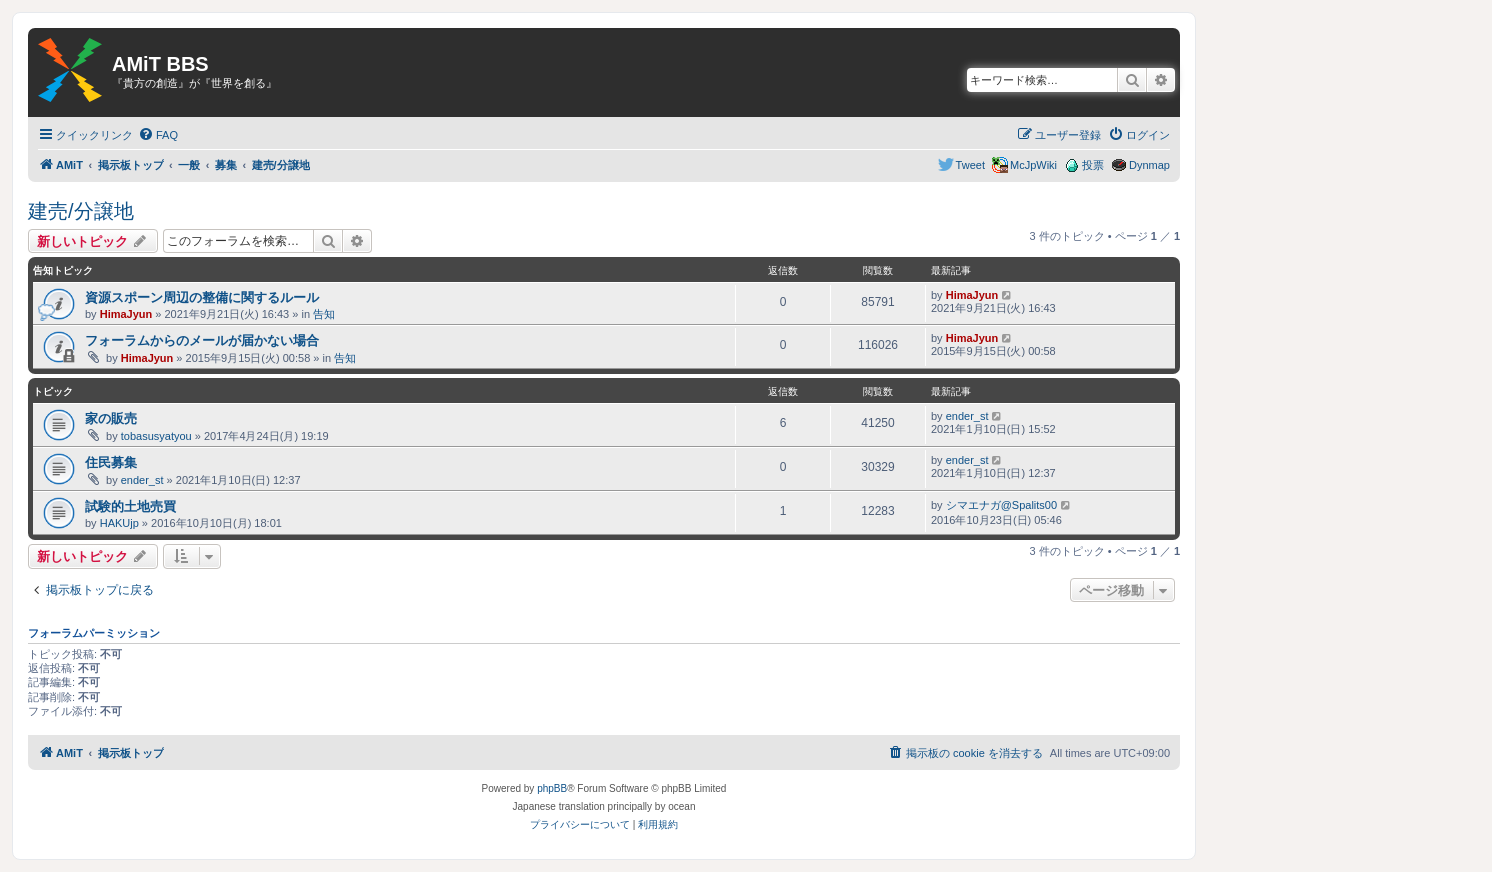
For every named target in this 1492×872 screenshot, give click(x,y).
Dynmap (1149, 165)
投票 (1093, 165)
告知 (324, 314)
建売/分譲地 (81, 211)
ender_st (967, 416)
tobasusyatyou (156, 436)
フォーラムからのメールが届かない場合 (202, 340)
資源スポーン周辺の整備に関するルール (202, 297)
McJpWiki (1033, 165)
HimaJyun (126, 314)
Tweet (970, 165)
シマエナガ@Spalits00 (1001, 505)
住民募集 (111, 462)
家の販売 (111, 418)
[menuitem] (158, 135)
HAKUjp (119, 523)
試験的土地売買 (130, 506)
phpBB (552, 788)
